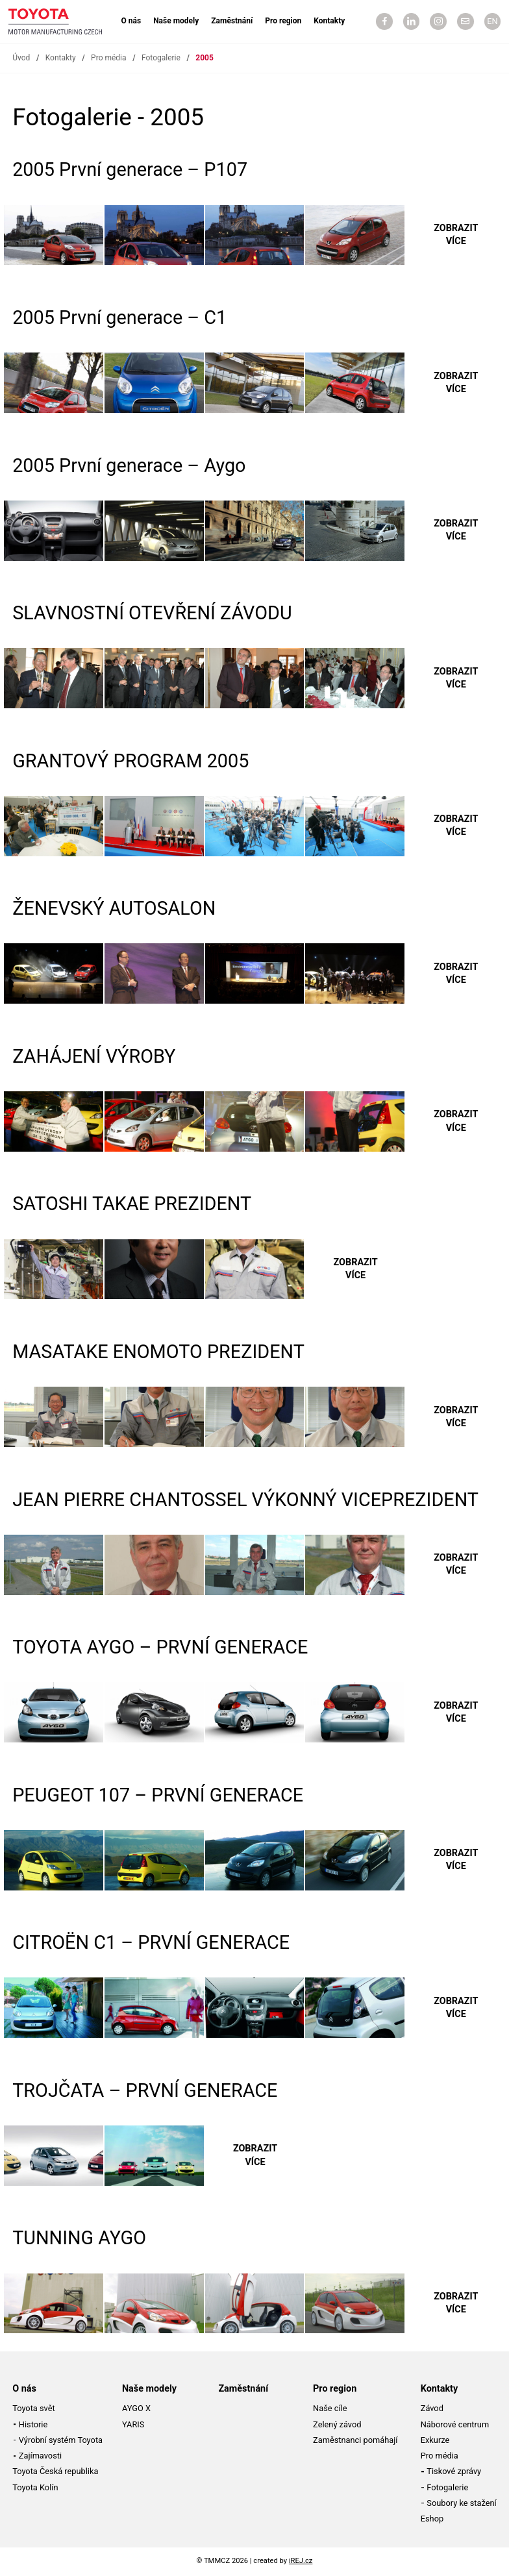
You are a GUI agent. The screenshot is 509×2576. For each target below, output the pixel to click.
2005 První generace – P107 (129, 169)
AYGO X (136, 2408)
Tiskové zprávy (454, 2471)
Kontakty (329, 20)
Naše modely (176, 20)
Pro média (108, 57)
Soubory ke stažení (461, 2503)
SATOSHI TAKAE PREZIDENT (131, 1204)
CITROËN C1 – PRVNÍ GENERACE (151, 1942)
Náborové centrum (455, 2424)
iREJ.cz (301, 2561)
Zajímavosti (40, 2455)
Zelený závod (337, 2424)
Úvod (21, 57)
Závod (432, 2408)
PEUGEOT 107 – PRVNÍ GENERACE (157, 1795)
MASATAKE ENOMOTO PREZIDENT (158, 1352)
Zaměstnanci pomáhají (355, 2440)
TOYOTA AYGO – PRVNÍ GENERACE (160, 1647)
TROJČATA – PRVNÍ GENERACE (144, 2090)
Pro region (283, 20)
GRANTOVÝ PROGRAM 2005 (130, 761)
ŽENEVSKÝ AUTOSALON (114, 908)
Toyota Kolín (35, 2487)
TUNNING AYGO (79, 2238)
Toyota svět (33, 2408)
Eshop (432, 2518)
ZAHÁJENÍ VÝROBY (93, 1056)
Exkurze (435, 2440)
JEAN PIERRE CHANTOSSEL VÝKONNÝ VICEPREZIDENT (245, 1500)
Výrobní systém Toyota (61, 2440)
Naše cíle (330, 2408)
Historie (33, 2424)
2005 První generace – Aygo (128, 465)
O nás (131, 20)
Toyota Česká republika (55, 2471)
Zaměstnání (232, 20)
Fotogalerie (161, 57)
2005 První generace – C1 (119, 317)
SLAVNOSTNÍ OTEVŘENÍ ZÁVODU (152, 613)
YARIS (133, 2424)
